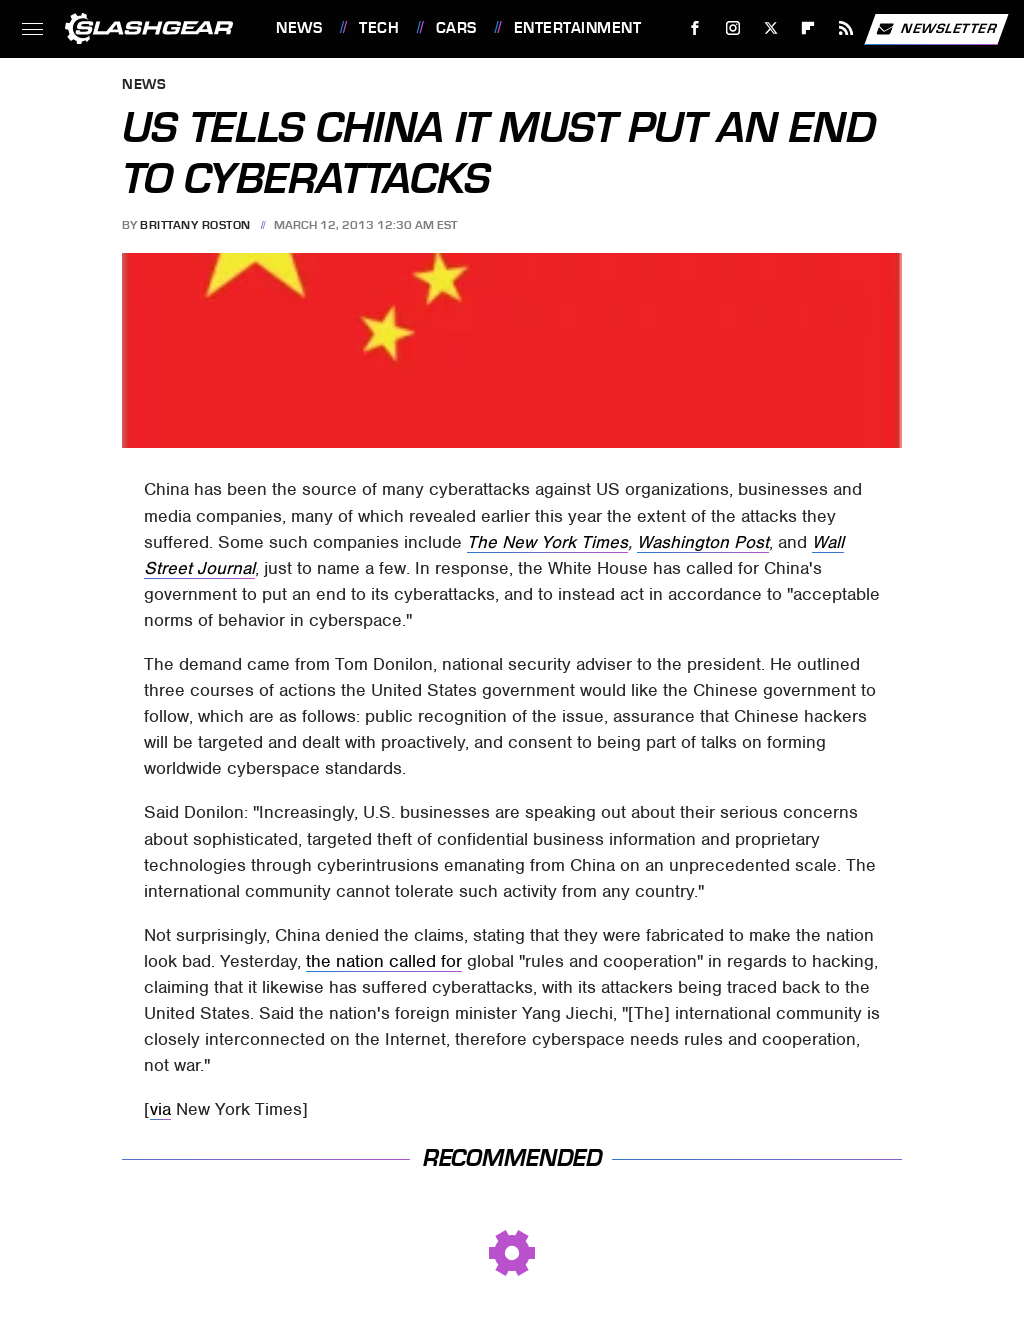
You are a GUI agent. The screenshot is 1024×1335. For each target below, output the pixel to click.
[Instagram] (733, 28)
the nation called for (384, 961)
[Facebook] (695, 28)
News (299, 28)
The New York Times (547, 542)
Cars (456, 28)
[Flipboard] (808, 28)
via (160, 1109)
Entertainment (578, 28)
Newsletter (936, 29)
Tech (379, 28)
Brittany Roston (195, 225)
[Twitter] (770, 28)
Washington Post (703, 542)
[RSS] (846, 28)
